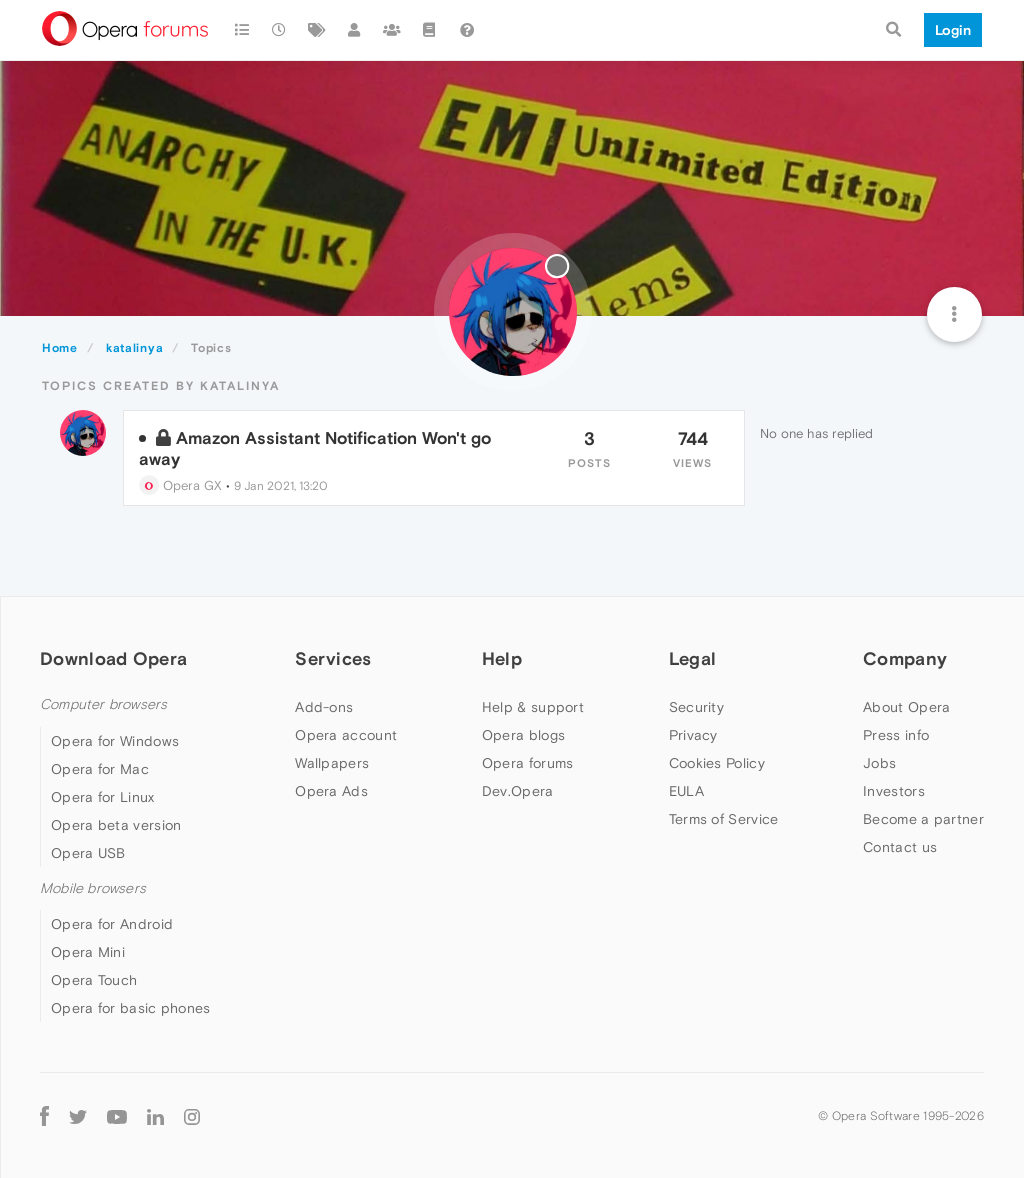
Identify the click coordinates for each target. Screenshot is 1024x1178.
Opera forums (528, 763)
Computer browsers (103, 704)
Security (696, 707)
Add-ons (324, 707)
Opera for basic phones (131, 1008)
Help (502, 658)
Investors (894, 791)
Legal (693, 658)
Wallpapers (332, 763)
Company (905, 658)
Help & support (533, 707)
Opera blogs (523, 735)
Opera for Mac (100, 769)
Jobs (879, 763)
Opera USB (88, 853)
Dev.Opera (518, 791)
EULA (686, 791)
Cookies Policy (717, 763)
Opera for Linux (103, 797)
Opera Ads (331, 791)
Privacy (693, 735)
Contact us (900, 847)
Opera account (346, 735)
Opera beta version (116, 825)
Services (333, 658)
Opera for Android (112, 924)
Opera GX (180, 485)
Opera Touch (94, 980)
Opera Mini (88, 952)
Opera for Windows (115, 741)
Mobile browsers (93, 888)
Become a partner (923, 819)
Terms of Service (724, 819)
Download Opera (113, 658)
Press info (896, 735)
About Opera (906, 707)
